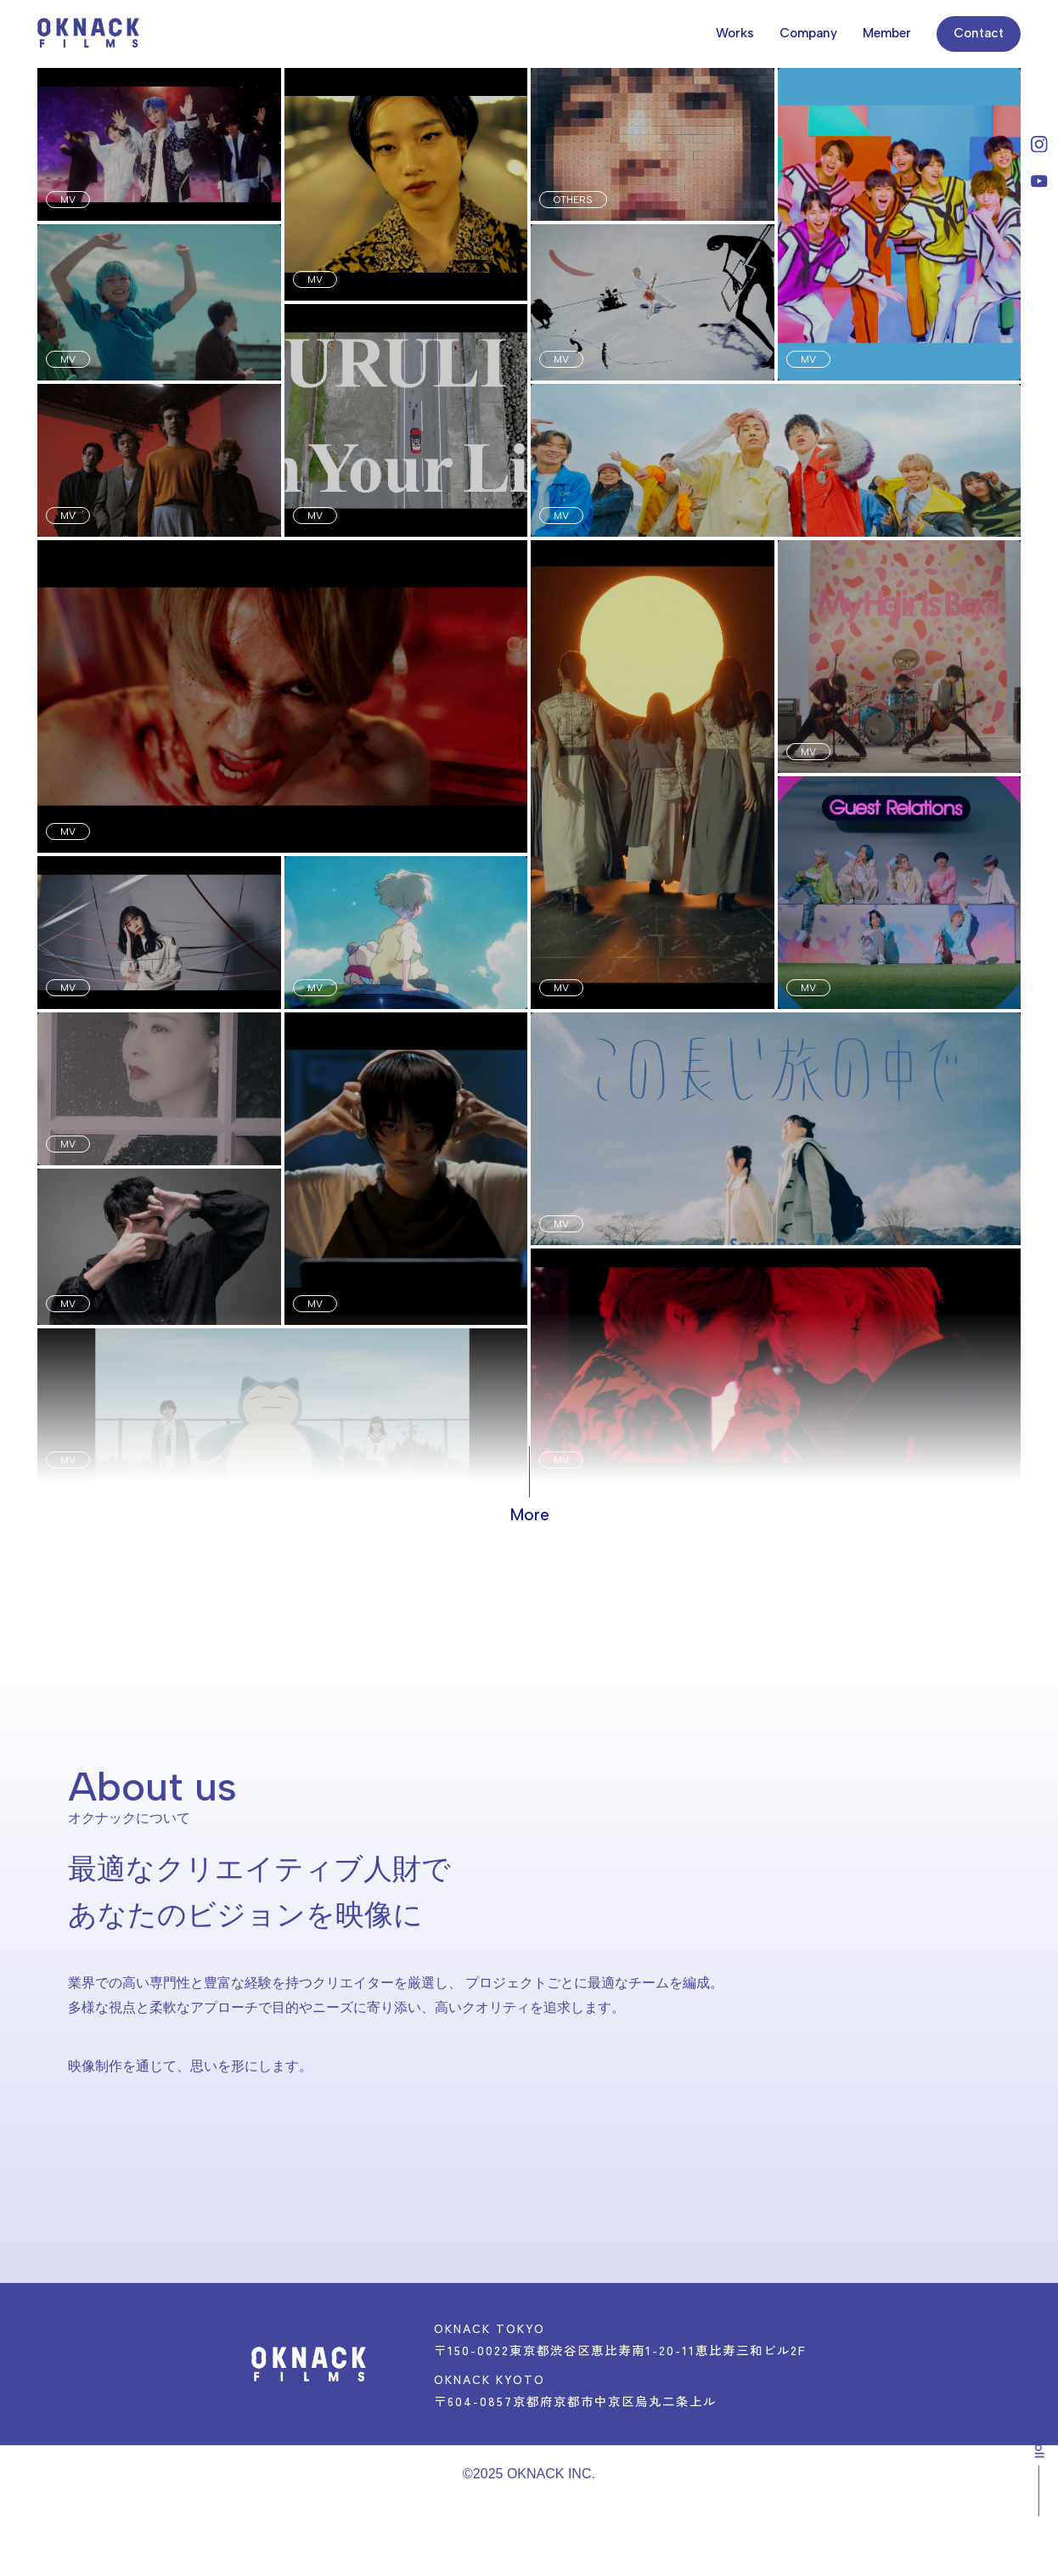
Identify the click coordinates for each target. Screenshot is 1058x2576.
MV (68, 200)
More (529, 1515)
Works (735, 33)
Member (887, 33)
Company (808, 33)
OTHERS (573, 200)
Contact (979, 33)
